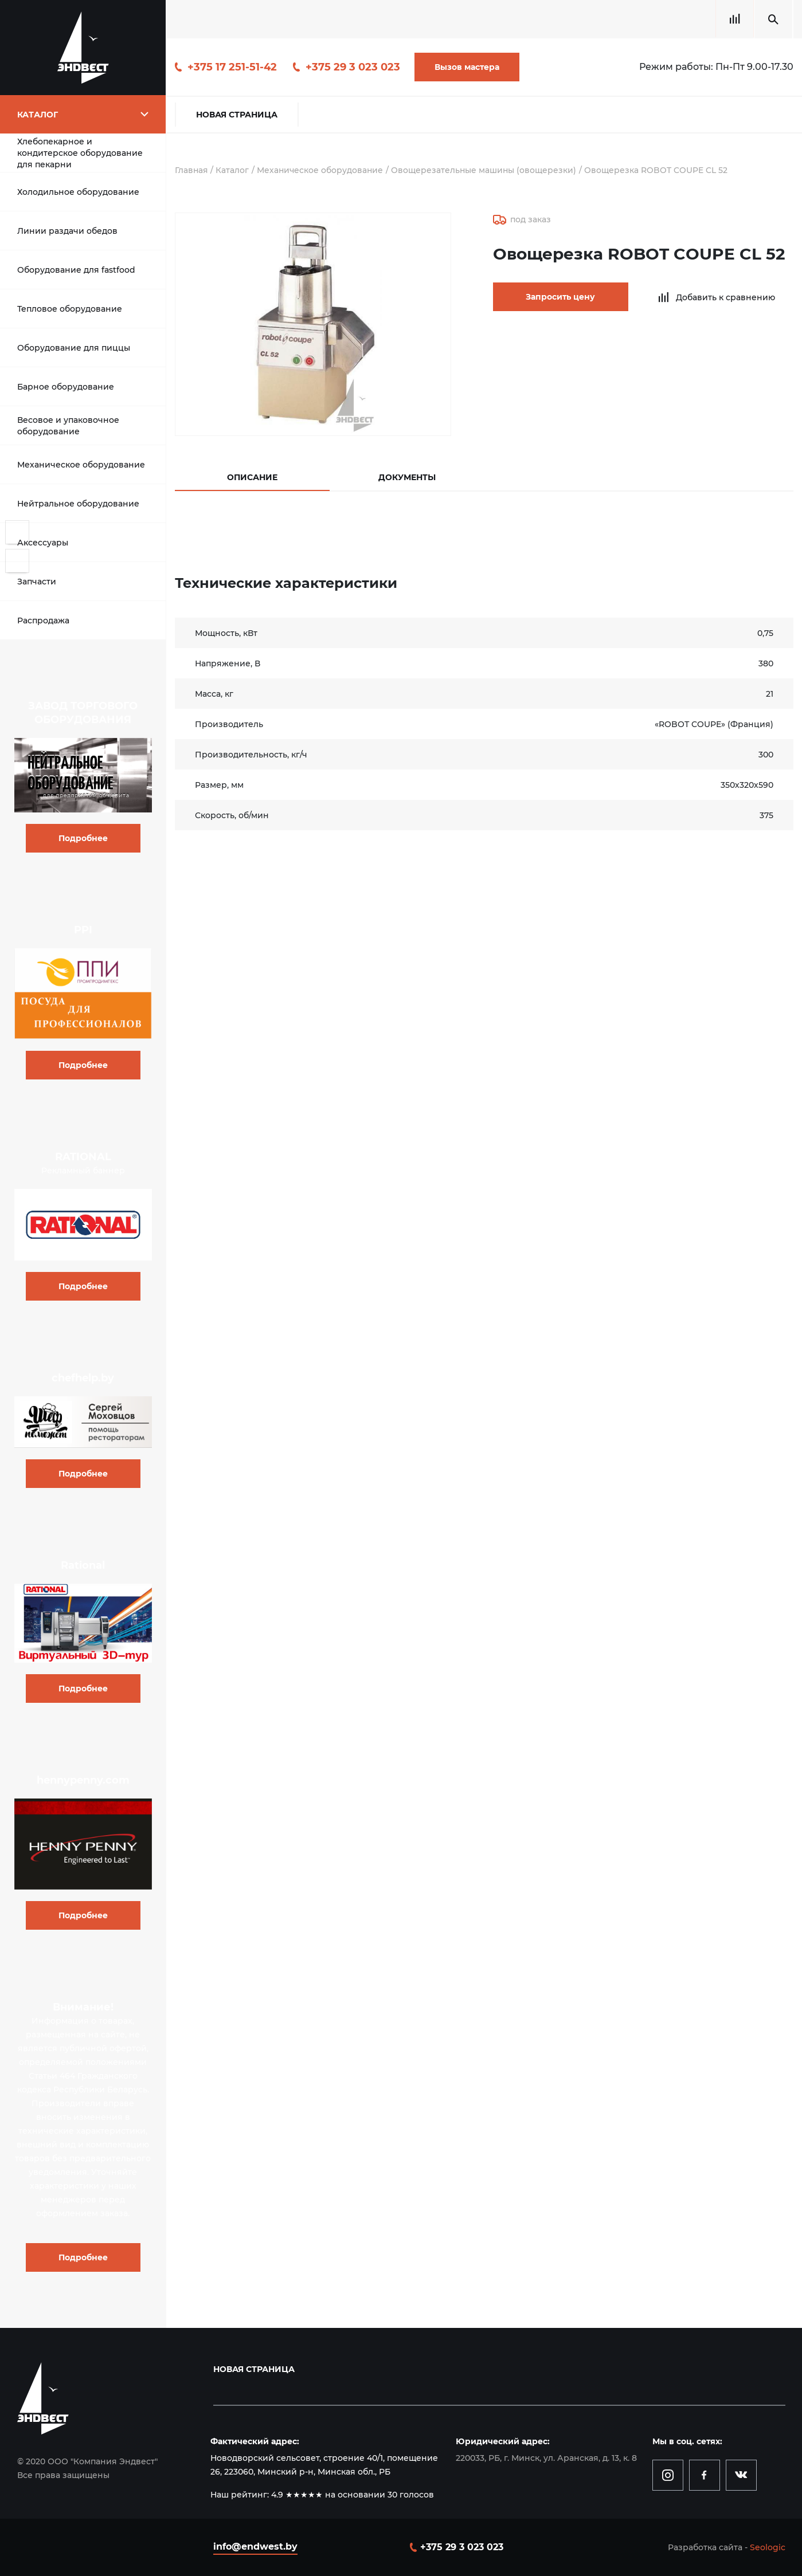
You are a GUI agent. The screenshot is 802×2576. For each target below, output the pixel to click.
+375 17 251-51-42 (232, 67)
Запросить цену (550, 297)
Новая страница (236, 114)
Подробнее (83, 838)
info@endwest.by (255, 2546)
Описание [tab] (252, 477)
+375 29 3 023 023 (353, 67)
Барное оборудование (65, 387)
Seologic (767, 2547)
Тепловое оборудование (69, 309)
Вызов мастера (467, 67)
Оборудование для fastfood (76, 270)
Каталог (233, 170)
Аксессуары (42, 542)
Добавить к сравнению (708, 297)
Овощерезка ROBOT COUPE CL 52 (659, 170)
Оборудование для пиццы (73, 348)
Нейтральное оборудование (78, 503)
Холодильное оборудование (78, 192)
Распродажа (43, 620)
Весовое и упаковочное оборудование (68, 426)
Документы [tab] (407, 477)
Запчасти (36, 581)
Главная (192, 170)
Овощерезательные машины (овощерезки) (487, 170)
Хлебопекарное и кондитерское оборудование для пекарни (80, 153)
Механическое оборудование (81, 465)
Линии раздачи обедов (67, 231)
